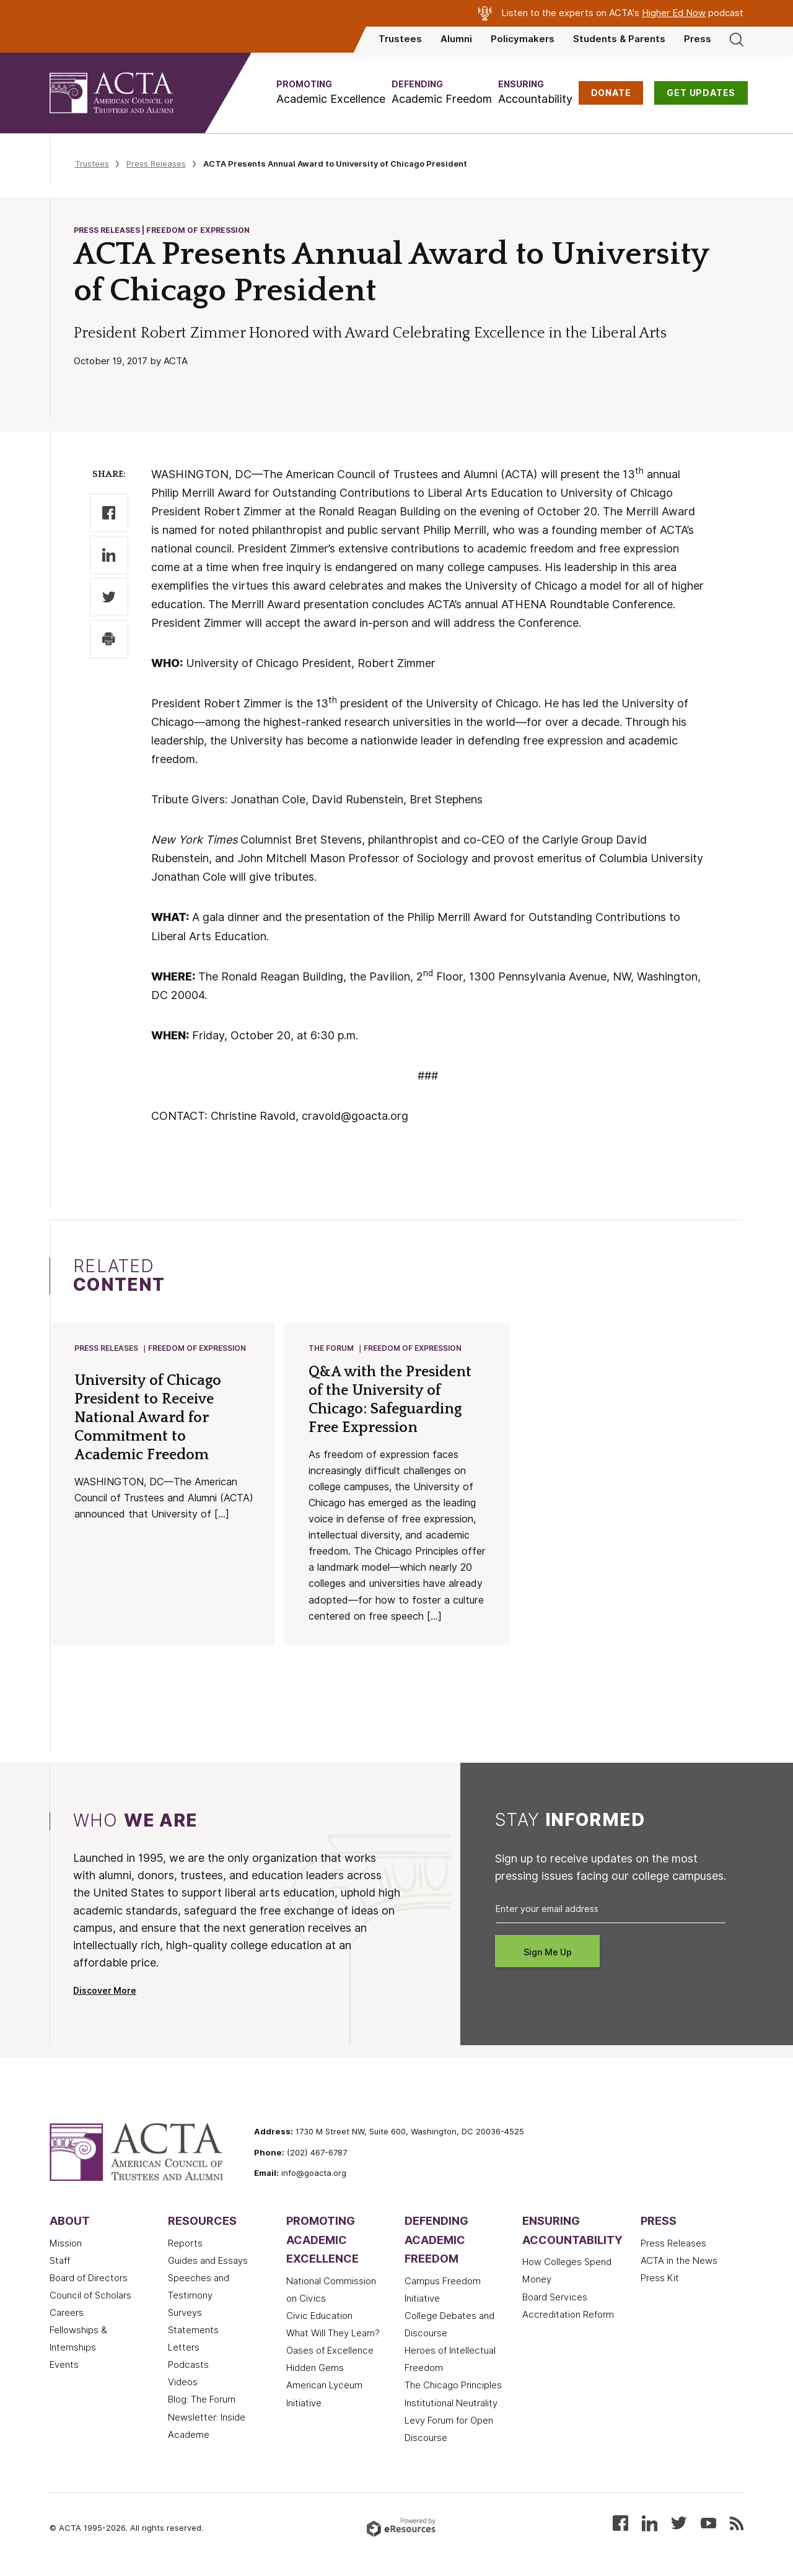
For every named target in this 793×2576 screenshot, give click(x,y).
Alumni (456, 39)
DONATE (611, 93)
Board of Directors (89, 2279)
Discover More (104, 1992)
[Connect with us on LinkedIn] (649, 2523)
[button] (330, 92)
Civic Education (319, 2317)
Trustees (400, 39)
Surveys (185, 2314)
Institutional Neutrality (451, 2404)
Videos (183, 2383)
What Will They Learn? (333, 2334)
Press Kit (660, 2279)
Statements (193, 2331)
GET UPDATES (701, 93)
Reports (185, 2244)
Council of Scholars (90, 2296)
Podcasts (188, 2366)
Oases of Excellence (330, 2351)
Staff (60, 2262)
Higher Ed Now (674, 13)
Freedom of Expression (198, 1348)
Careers (67, 2314)
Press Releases (156, 163)
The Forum (331, 1348)
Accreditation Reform (568, 2315)
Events (64, 2366)
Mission (66, 2244)
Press (697, 39)
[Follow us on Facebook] (620, 2523)
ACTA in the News (679, 2262)
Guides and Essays (208, 2262)
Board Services (554, 2298)
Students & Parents (619, 39)
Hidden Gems (315, 2369)
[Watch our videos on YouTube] (708, 2523)
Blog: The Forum (201, 2400)
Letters (183, 2348)
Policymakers (522, 39)
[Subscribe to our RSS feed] (736, 2523)
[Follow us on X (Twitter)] (678, 2523)
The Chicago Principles (453, 2386)
